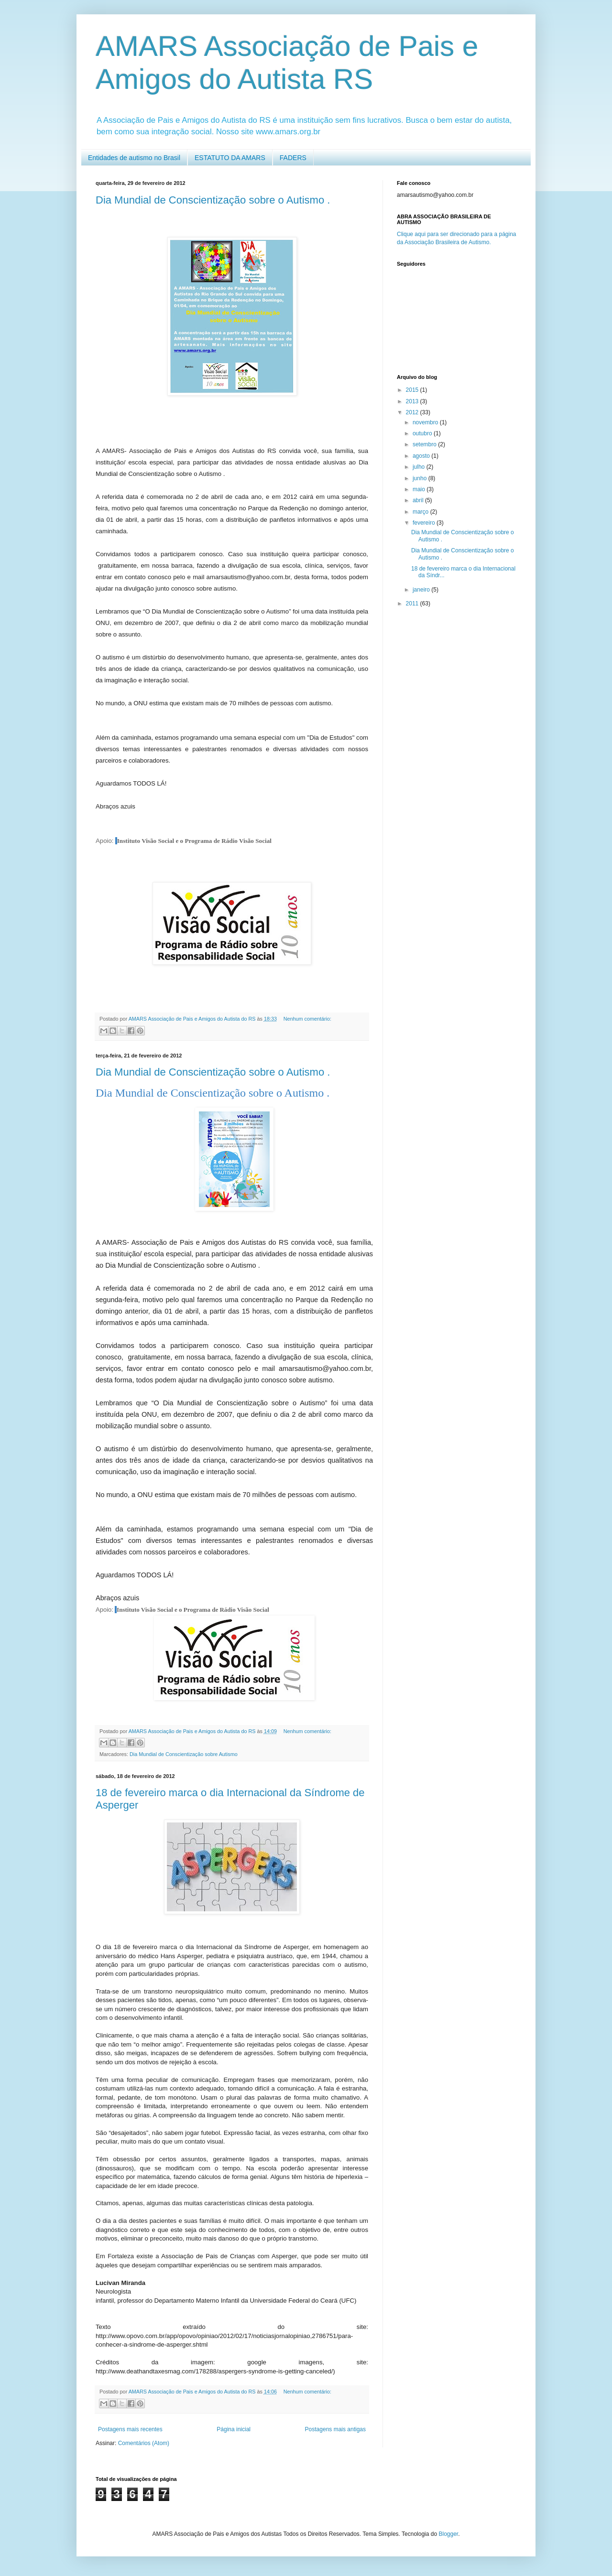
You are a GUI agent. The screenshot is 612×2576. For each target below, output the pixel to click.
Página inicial (234, 2429)
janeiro (422, 589)
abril (419, 500)
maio (419, 489)
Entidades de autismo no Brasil (134, 158)
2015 (413, 390)
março (421, 511)
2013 (413, 401)
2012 (413, 412)
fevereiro (425, 522)
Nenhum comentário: (307, 1019)
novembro (426, 422)
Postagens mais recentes (130, 2429)
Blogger (448, 2534)
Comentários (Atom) (143, 2443)
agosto (422, 456)
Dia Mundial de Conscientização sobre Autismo (184, 1754)
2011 (413, 603)
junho (420, 478)
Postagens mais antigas (335, 2429)
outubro (423, 433)
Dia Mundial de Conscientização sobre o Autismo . (213, 200)
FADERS (293, 158)
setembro (425, 444)
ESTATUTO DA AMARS (230, 158)
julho (419, 466)
